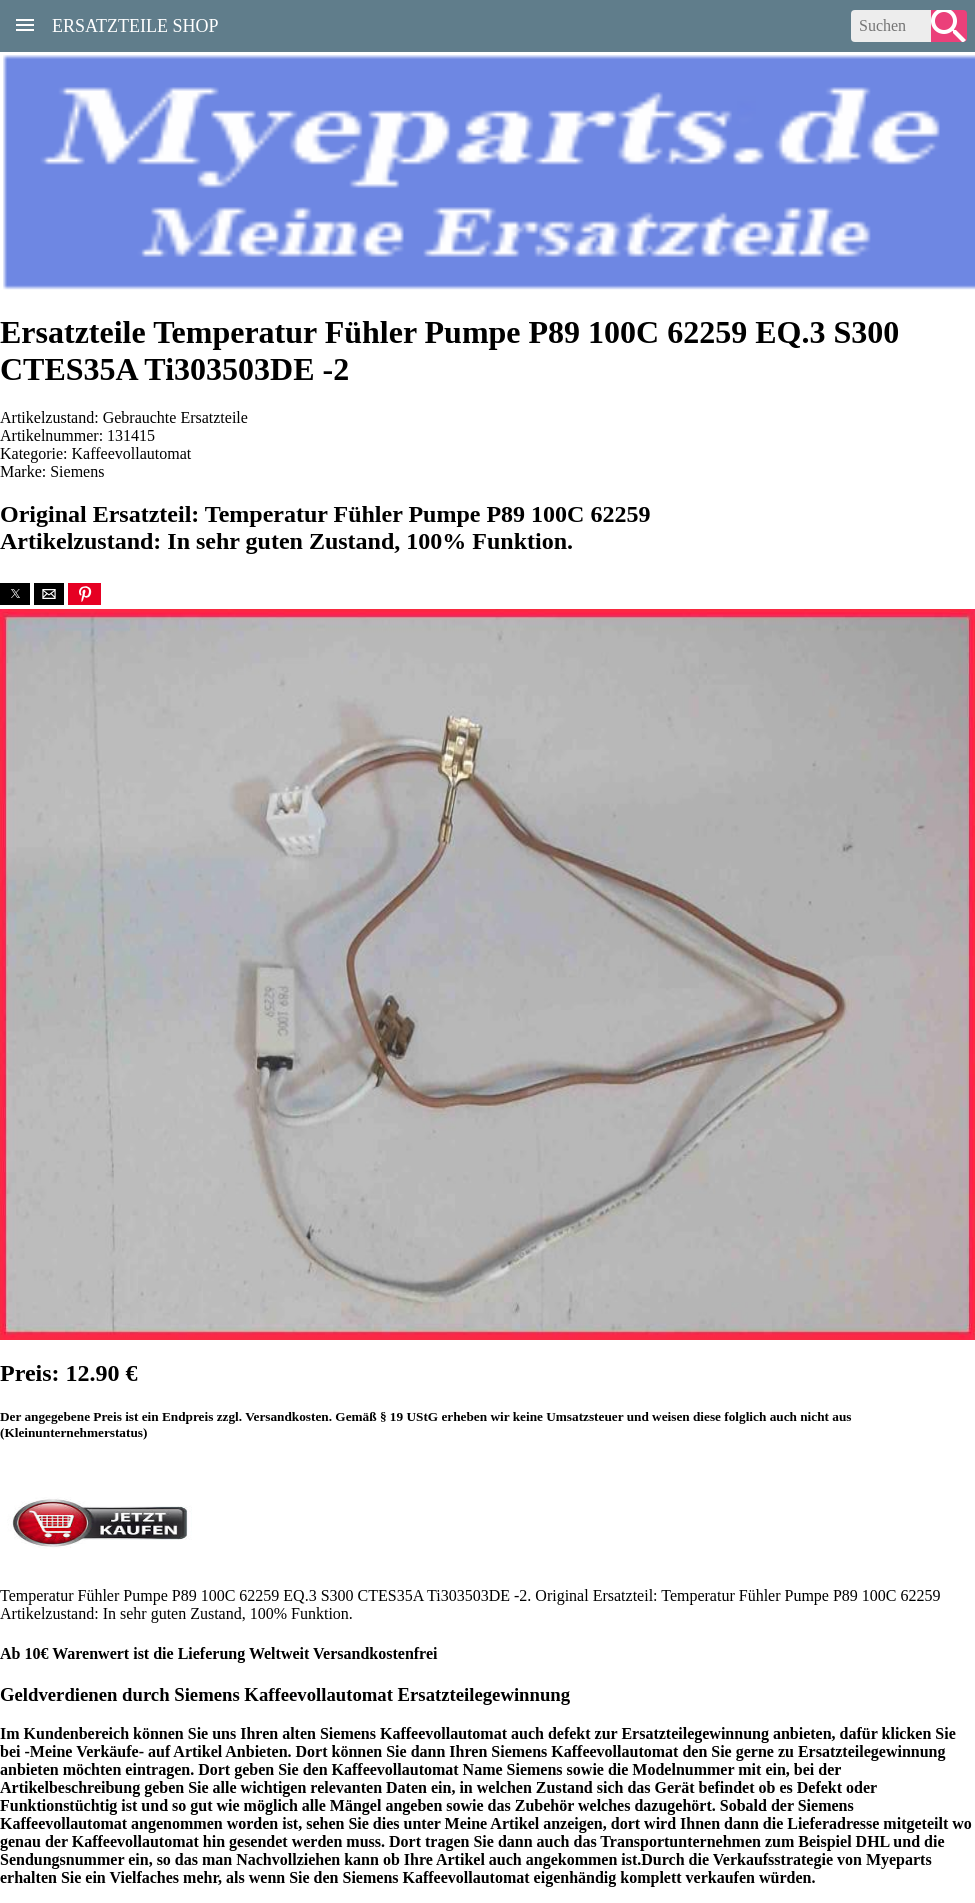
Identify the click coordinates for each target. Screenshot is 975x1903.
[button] (15, 594)
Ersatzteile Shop (135, 24)
